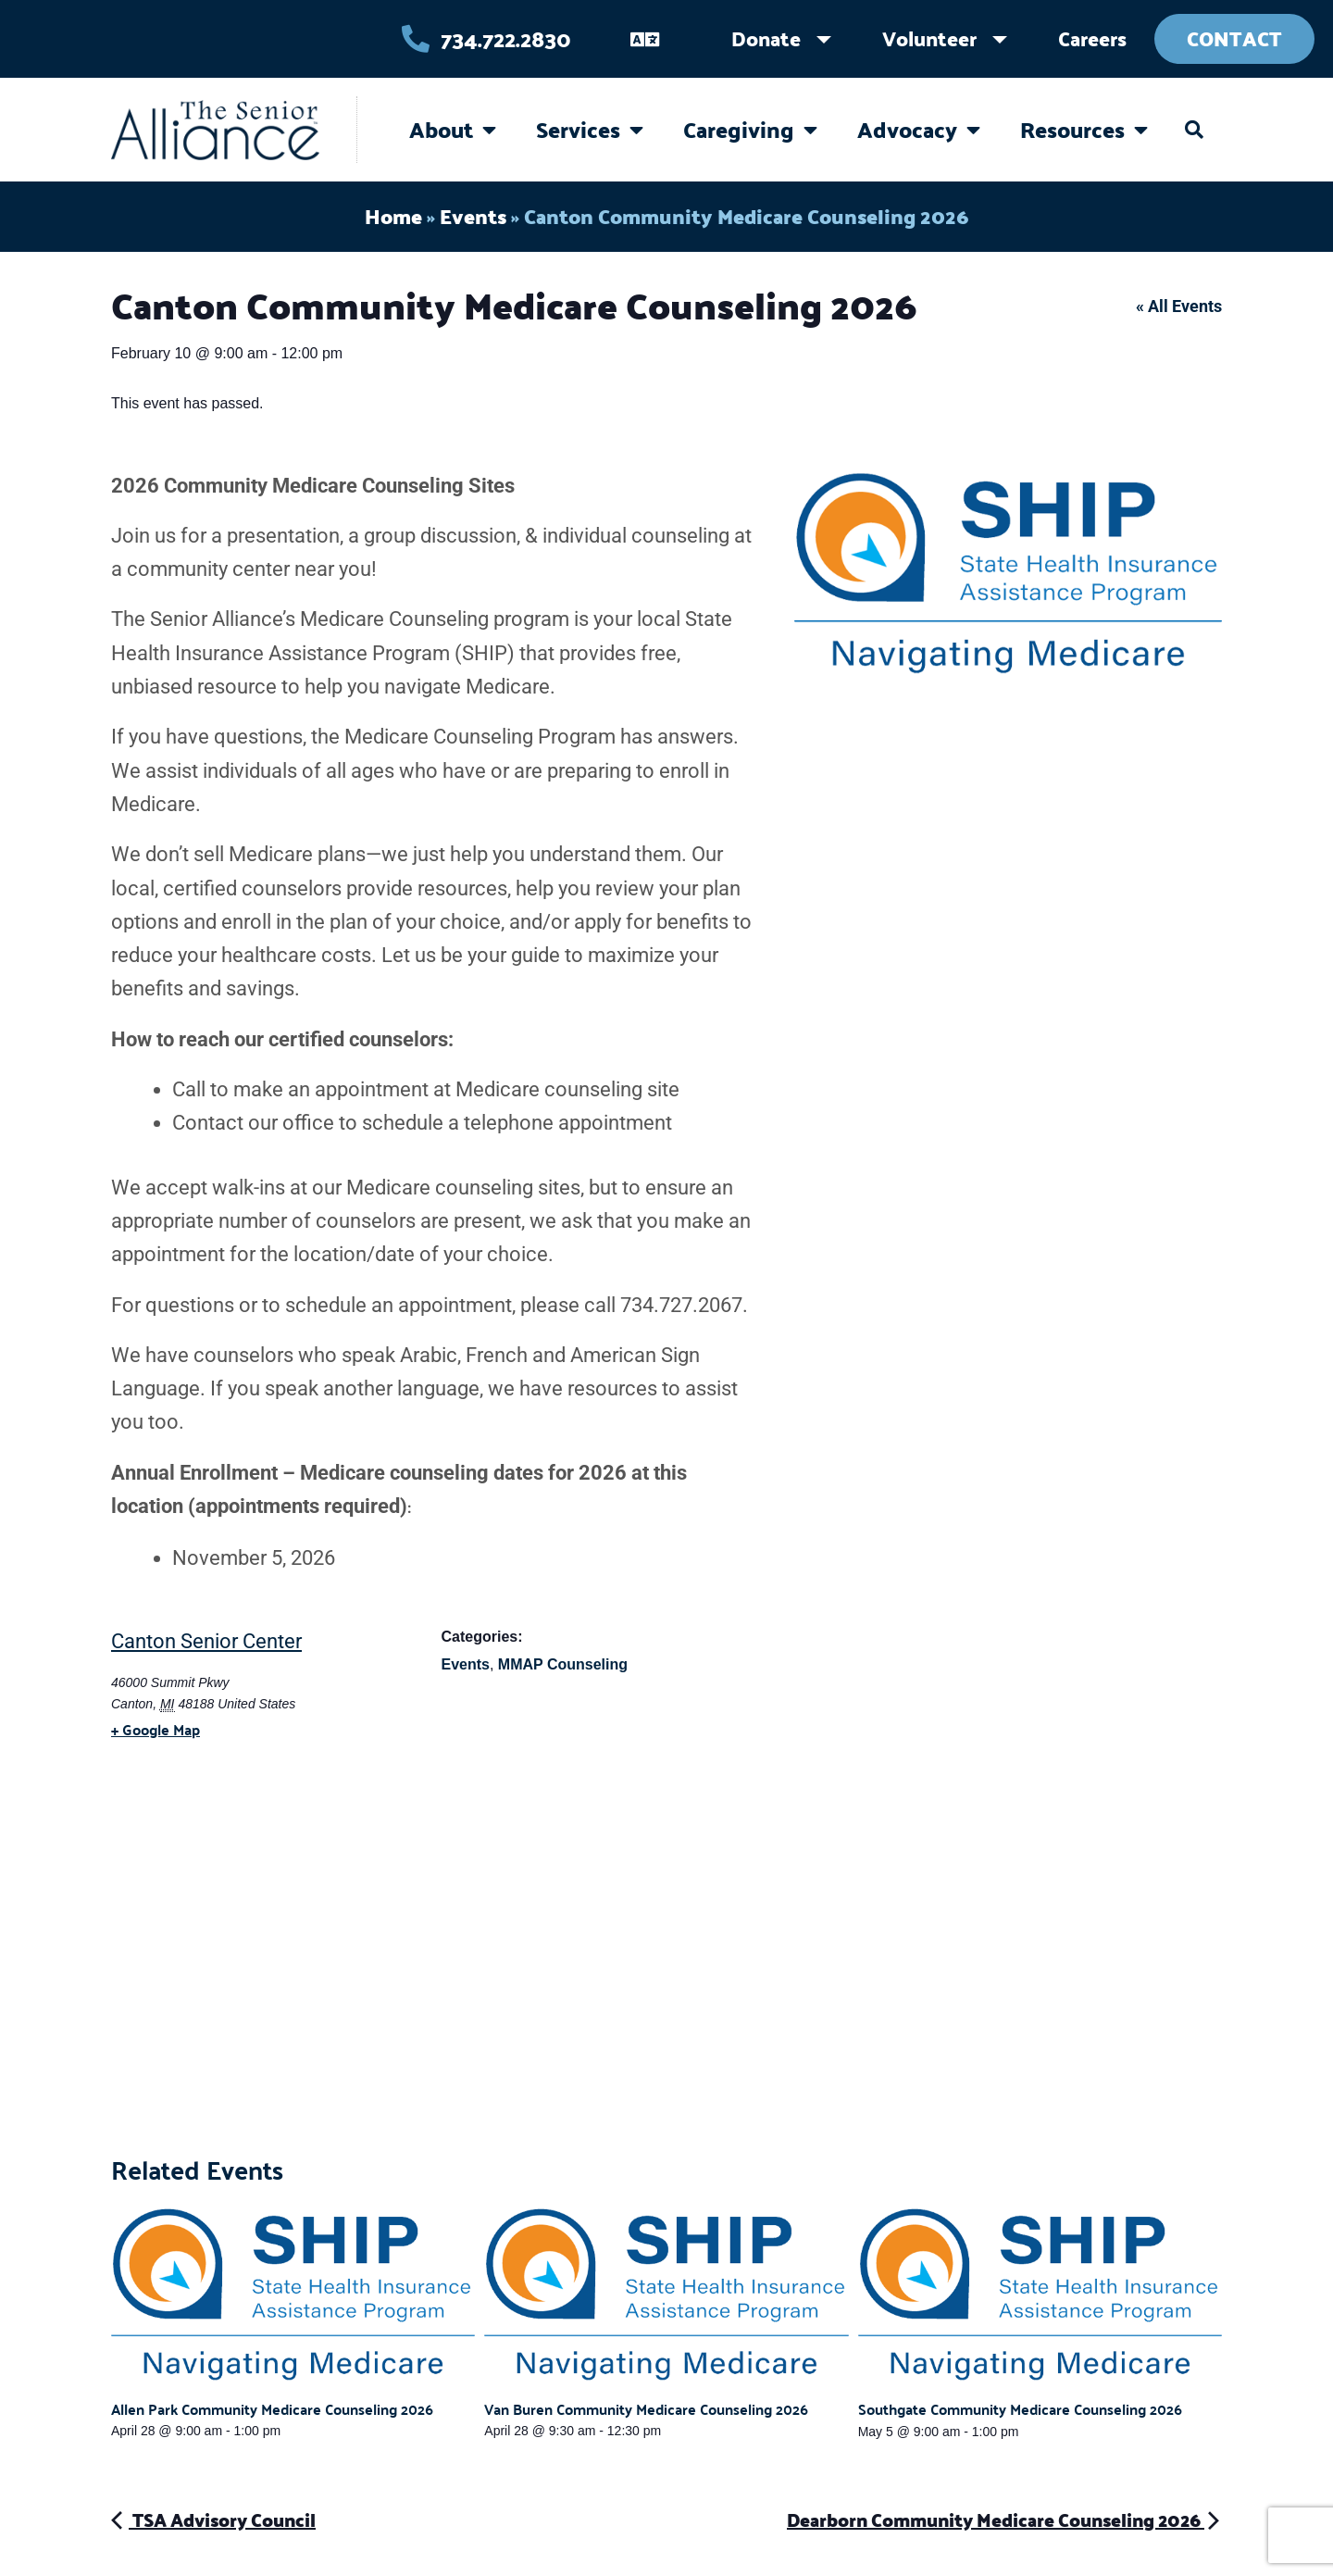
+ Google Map (155, 1729)
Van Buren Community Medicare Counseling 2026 (646, 2408)
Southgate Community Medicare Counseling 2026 (1020, 2408)
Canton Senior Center (206, 1641)
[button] (1194, 129)
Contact (1234, 38)
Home (393, 216)
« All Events (1179, 306)
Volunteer (929, 37)
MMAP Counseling (563, 1664)
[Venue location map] (666, 1967)
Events (473, 216)
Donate (766, 37)
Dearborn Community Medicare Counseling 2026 (1004, 2519)
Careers (1092, 37)
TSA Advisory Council (213, 2519)
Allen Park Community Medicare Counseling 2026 (272, 2408)
